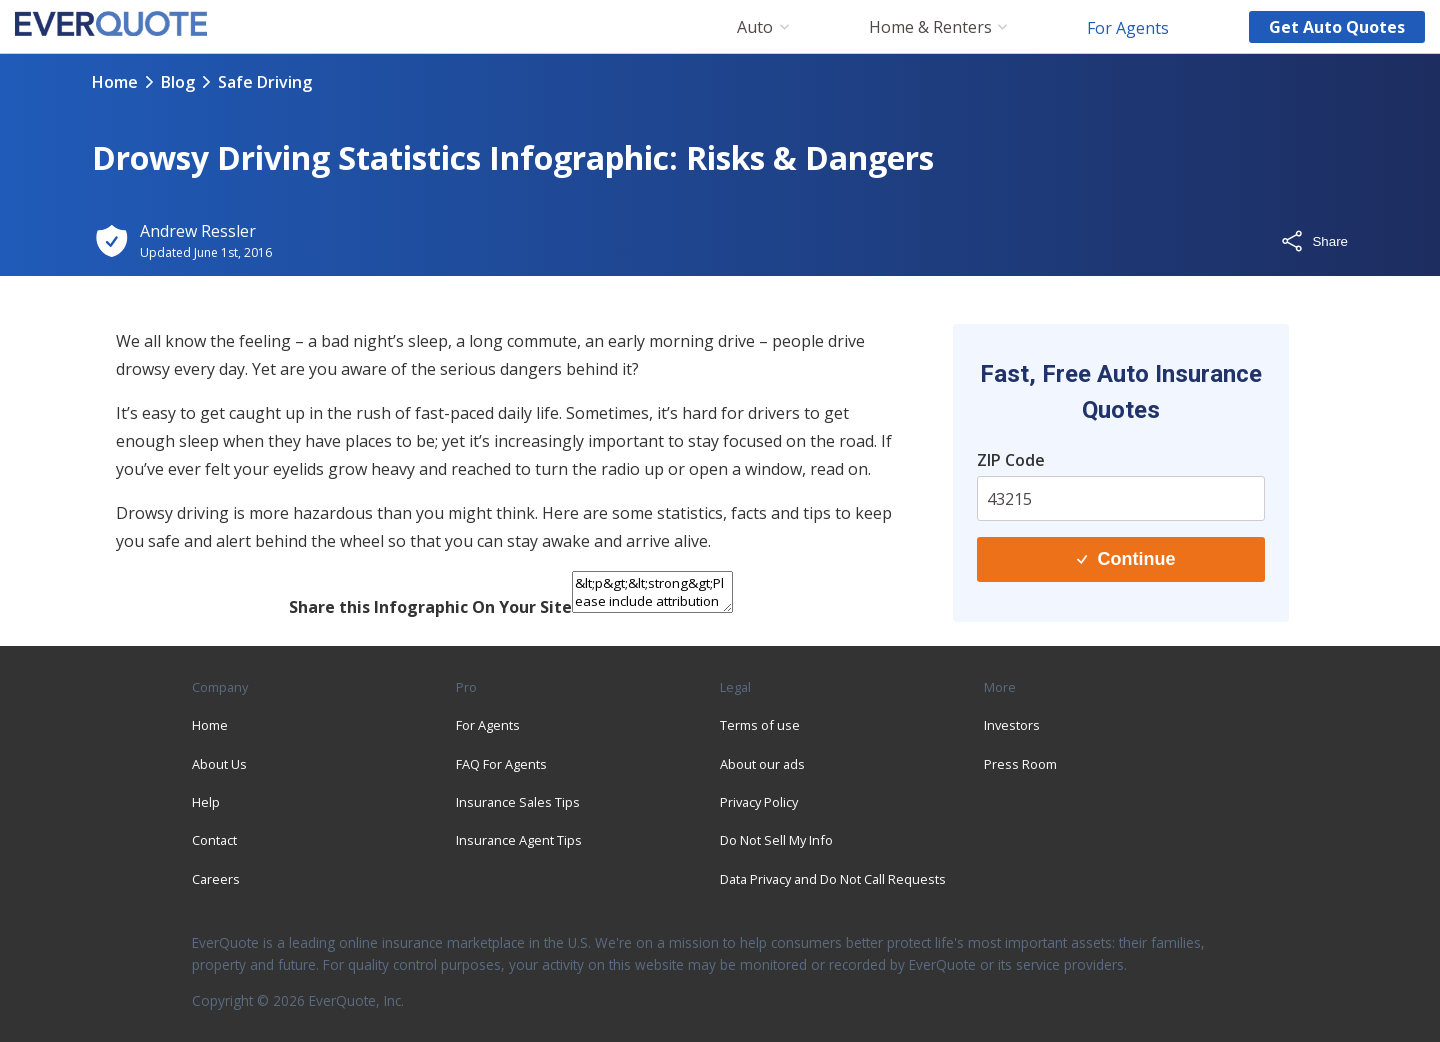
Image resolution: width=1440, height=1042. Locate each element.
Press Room (1020, 764)
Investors (1012, 725)
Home (115, 82)
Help (206, 802)
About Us (219, 764)
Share (1314, 241)
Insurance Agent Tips (519, 840)
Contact (214, 840)
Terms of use (760, 725)
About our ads (762, 764)
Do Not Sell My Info (776, 840)
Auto (755, 27)
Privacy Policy (759, 802)
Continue (1126, 559)
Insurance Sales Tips (518, 802)
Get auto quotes (1337, 27)
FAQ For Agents (501, 764)
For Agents (1128, 27)
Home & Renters (930, 27)
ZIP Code (1011, 460)
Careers (216, 879)
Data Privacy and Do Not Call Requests (833, 879)
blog (178, 82)
